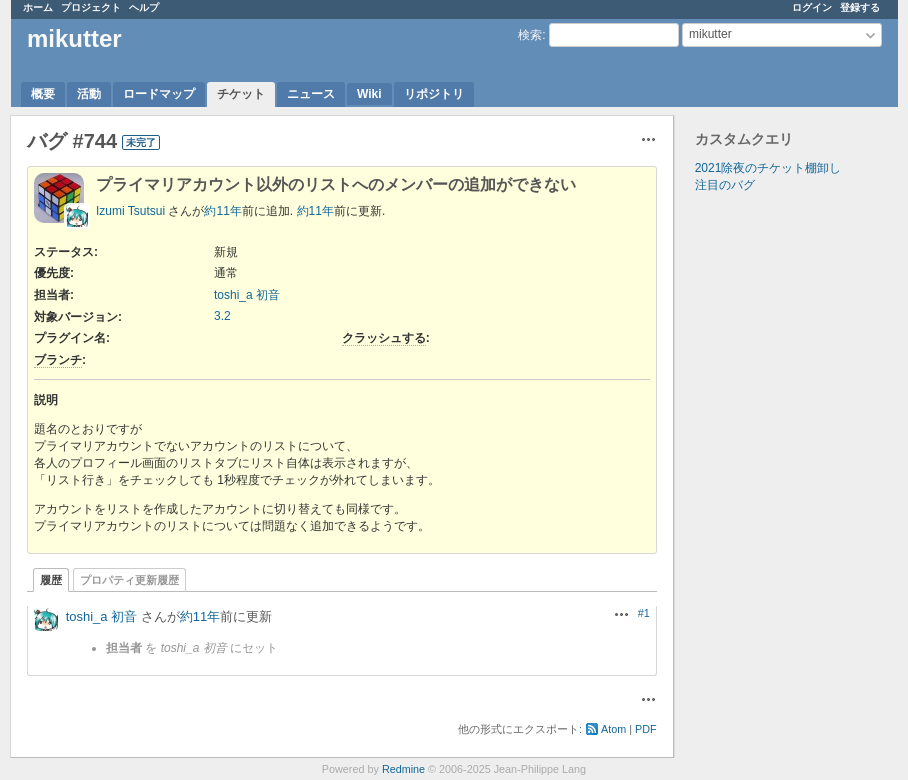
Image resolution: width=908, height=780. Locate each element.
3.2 (222, 316)
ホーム (38, 7)
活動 (89, 94)
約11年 (222, 211)
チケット (241, 94)
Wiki (369, 94)
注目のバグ (725, 185)
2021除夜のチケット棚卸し (768, 168)
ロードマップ (159, 94)
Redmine (403, 769)
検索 (530, 35)
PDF (646, 729)
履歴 (51, 580)
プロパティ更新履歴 (129, 580)
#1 (644, 613)
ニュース (311, 94)
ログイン (812, 7)
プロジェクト (91, 7)
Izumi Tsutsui (130, 211)
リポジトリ (434, 94)
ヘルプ (144, 7)
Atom (613, 729)
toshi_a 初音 (247, 295)
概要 (43, 94)
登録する (860, 7)
